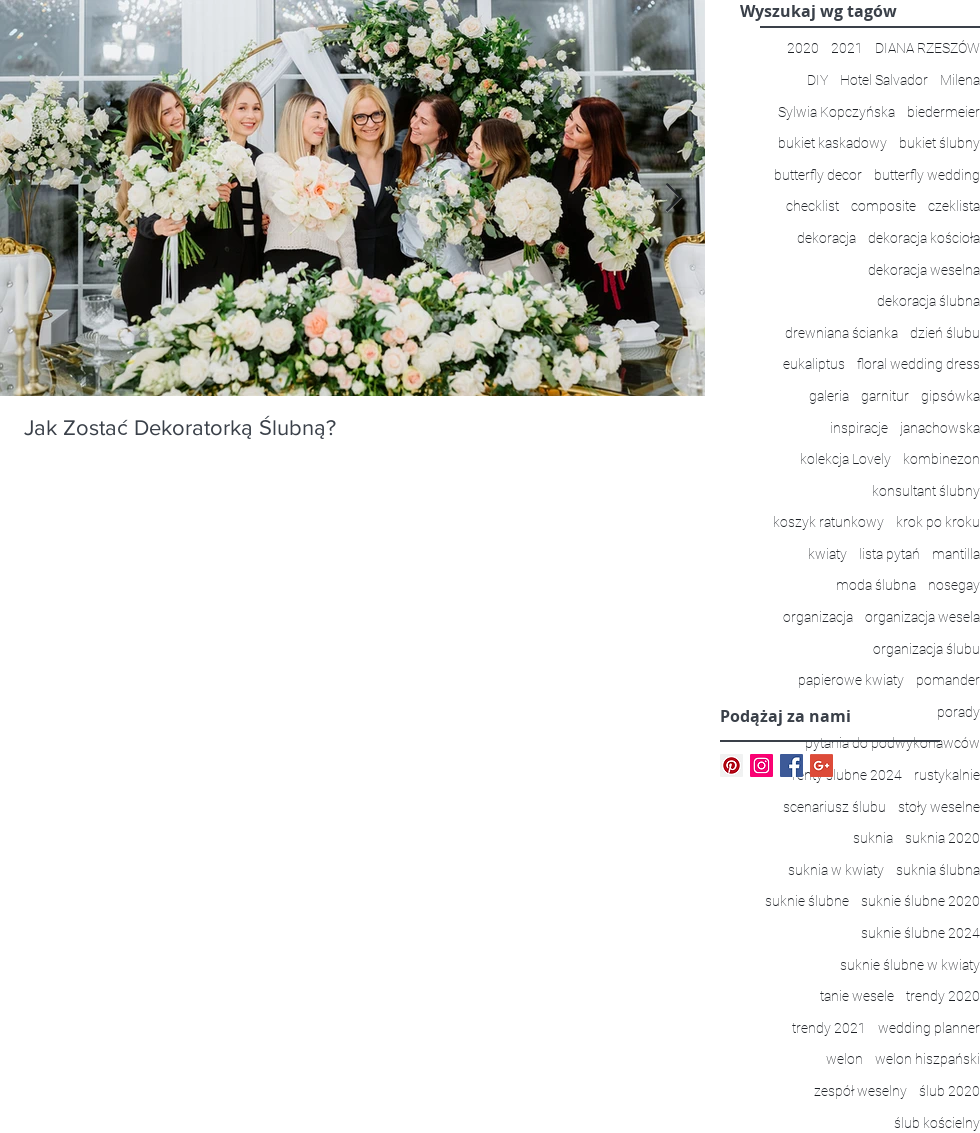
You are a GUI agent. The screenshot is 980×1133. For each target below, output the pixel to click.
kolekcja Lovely (845, 459)
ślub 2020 (949, 1091)
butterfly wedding (927, 175)
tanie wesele (857, 996)
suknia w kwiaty (836, 870)
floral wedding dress (918, 364)
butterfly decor (818, 175)
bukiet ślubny (939, 143)
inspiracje (859, 428)
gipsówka (950, 396)
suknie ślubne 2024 (920, 933)
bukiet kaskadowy (832, 143)
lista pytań (889, 554)
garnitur (885, 396)
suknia (873, 838)
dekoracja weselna (924, 270)
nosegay (954, 585)
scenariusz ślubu (834, 807)
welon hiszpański (927, 1059)
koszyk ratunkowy (828, 522)
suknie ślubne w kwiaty (910, 965)
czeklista (954, 206)
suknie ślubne (807, 901)
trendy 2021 (829, 1028)
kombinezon (941, 459)
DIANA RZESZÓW (927, 48)
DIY (817, 80)
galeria (829, 396)
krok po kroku (938, 522)
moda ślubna (876, 585)
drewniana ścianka (841, 333)
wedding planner (929, 1028)
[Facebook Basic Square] (791, 765)
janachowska (940, 428)
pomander (948, 680)
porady (958, 712)
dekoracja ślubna (928, 301)
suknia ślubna (938, 870)
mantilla (956, 554)
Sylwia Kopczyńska (836, 112)
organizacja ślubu (926, 649)
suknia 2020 (942, 838)
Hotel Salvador (884, 80)
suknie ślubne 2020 (920, 901)
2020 (803, 48)
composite (883, 206)
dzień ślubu (945, 333)
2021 (847, 48)
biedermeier (943, 112)
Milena (960, 80)
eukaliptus (814, 364)
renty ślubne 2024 (847, 775)
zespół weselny (860, 1091)
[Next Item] (673, 198)
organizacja (818, 617)
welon (844, 1059)
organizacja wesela (922, 617)
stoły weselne (939, 807)
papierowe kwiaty (851, 680)
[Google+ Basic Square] (821, 765)
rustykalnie (947, 775)
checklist (812, 206)
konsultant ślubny (926, 491)
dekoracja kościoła (924, 238)
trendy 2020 (943, 996)
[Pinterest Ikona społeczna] (731, 765)
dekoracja (826, 238)
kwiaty (827, 554)
